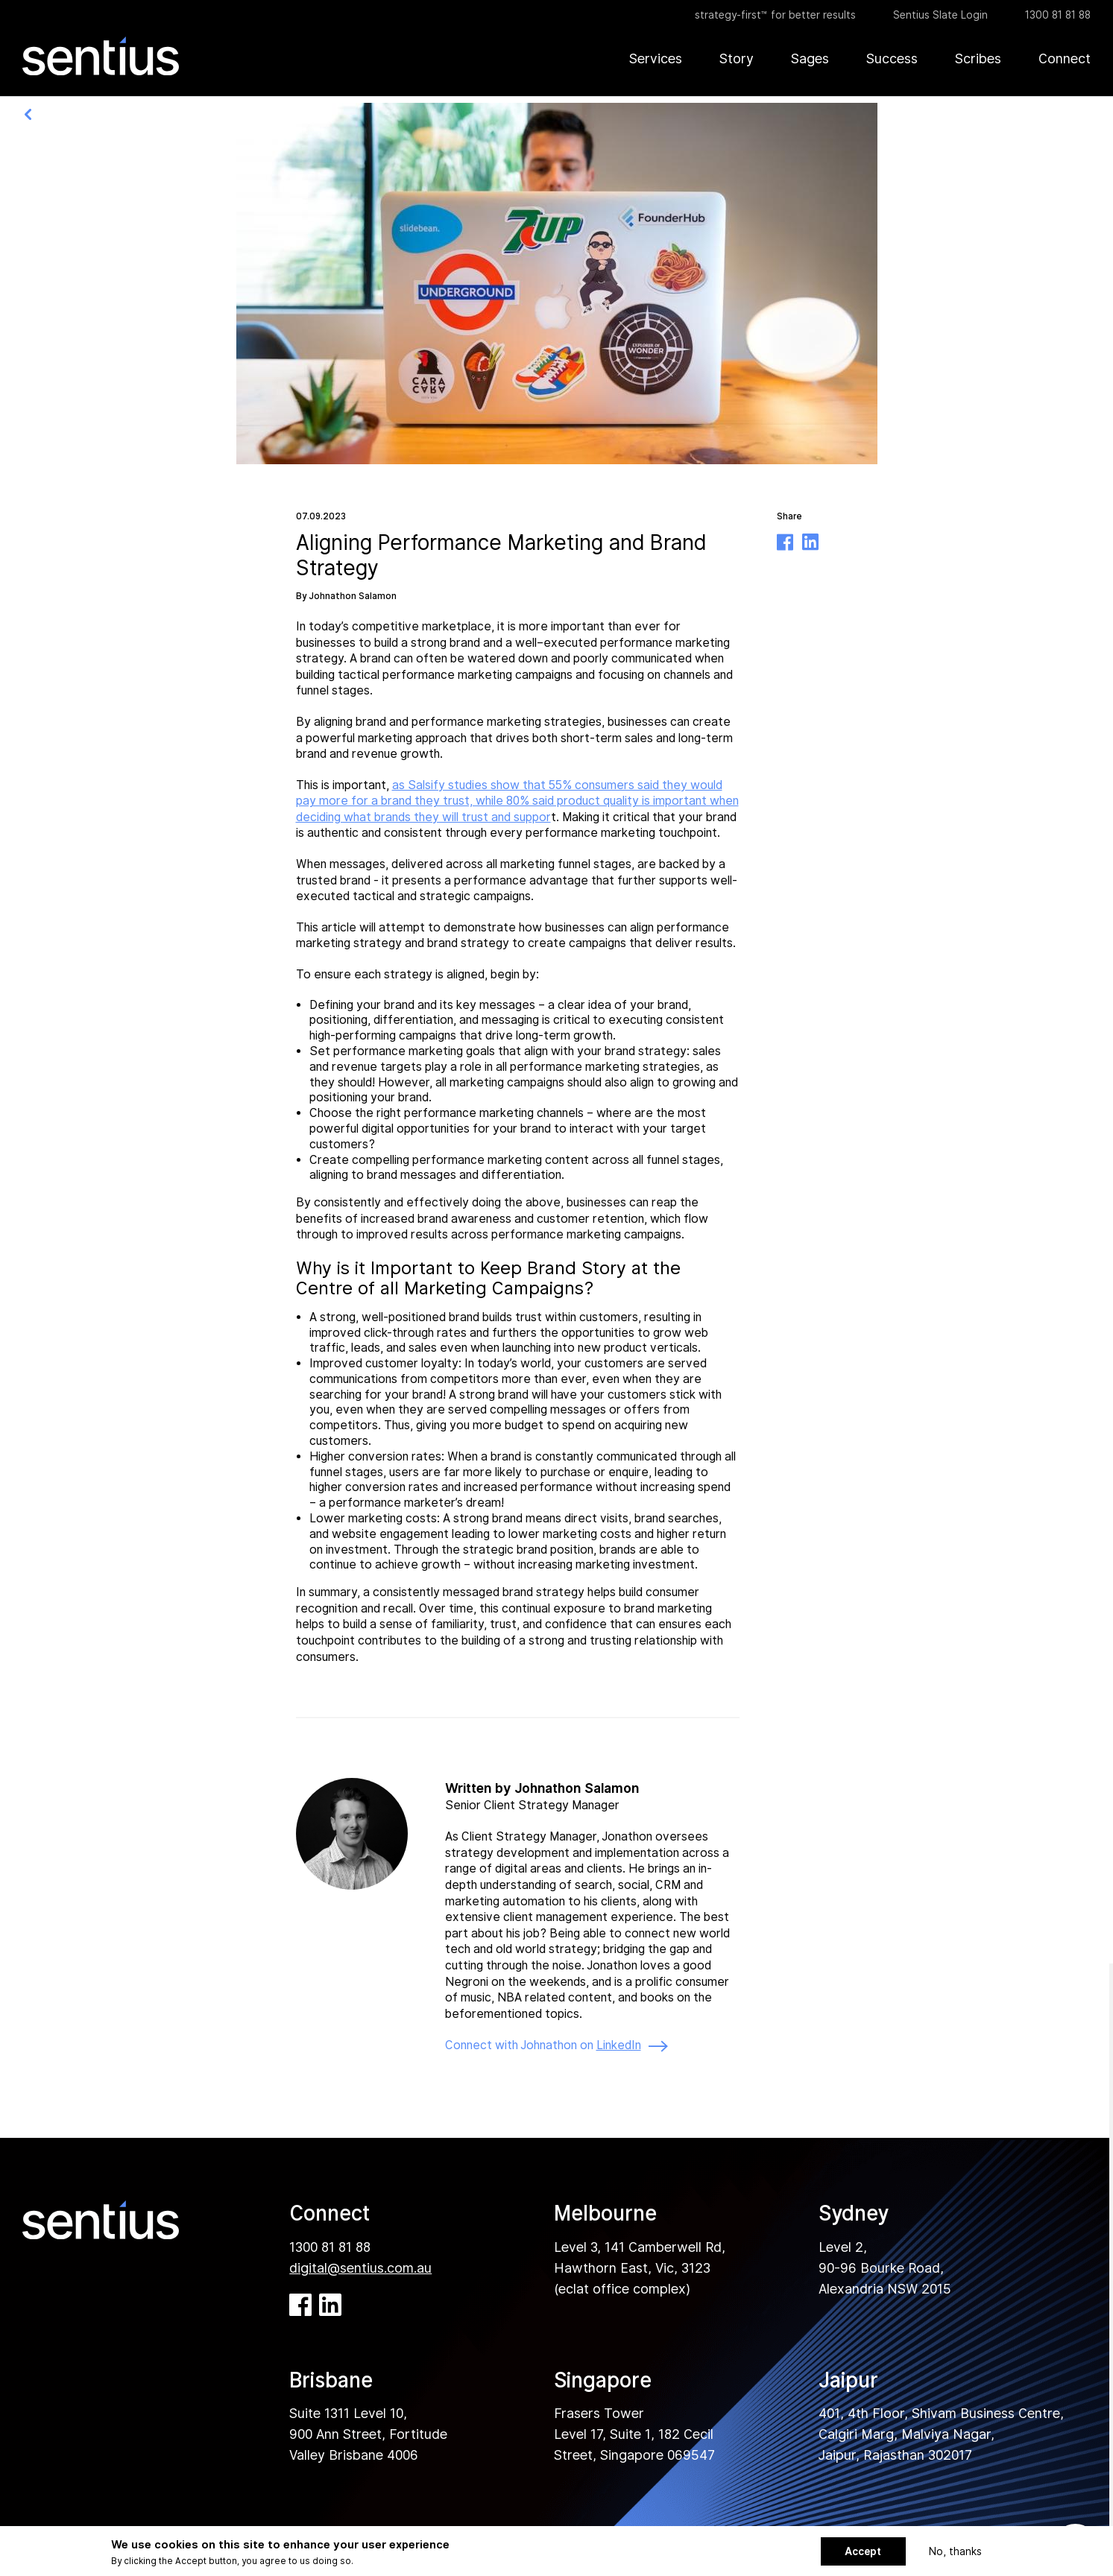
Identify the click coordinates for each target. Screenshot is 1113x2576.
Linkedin (810, 542)
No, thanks (955, 2551)
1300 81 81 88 (1058, 15)
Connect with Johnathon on (556, 2045)
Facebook (785, 542)
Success (892, 58)
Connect (1064, 58)
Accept (863, 2551)
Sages (810, 58)
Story (736, 58)
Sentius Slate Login (940, 15)
